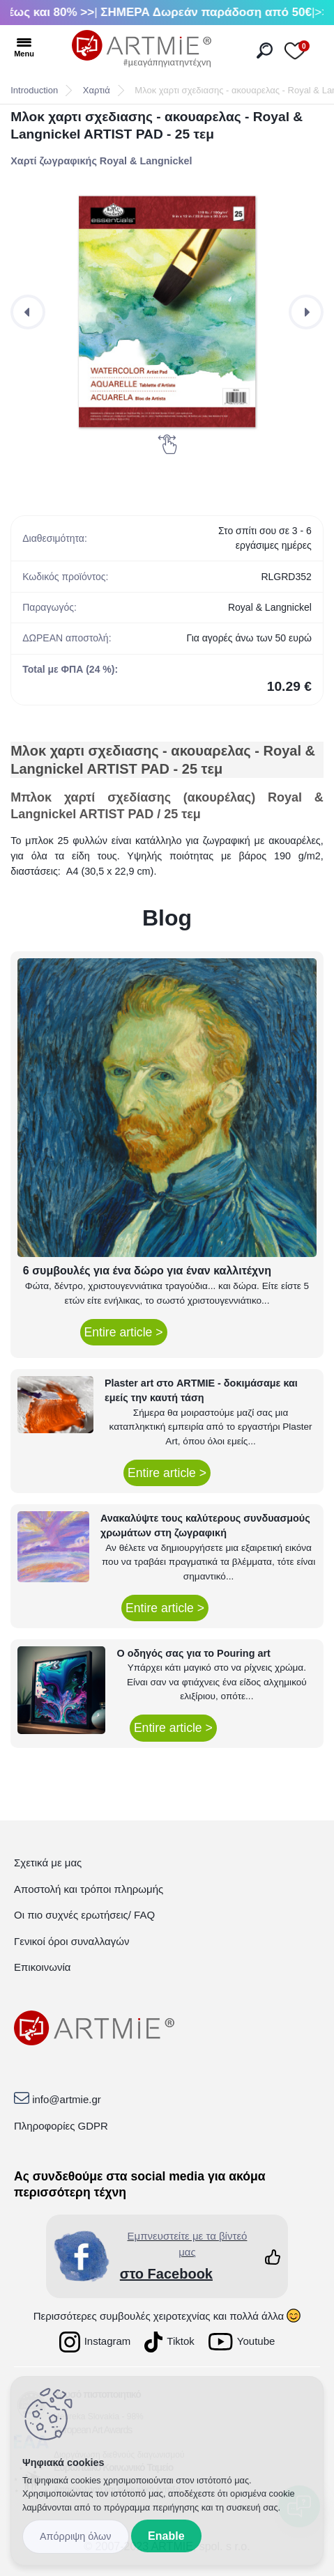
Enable (166, 2536)
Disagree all (75, 2537)
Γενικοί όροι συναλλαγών (71, 1941)
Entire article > (123, 1332)
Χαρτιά (96, 90)
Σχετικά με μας (48, 1862)
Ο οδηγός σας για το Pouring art (193, 1653)
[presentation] (27, 312)
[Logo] (141, 49)
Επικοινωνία (42, 1967)
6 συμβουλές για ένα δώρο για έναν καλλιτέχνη (147, 1271)
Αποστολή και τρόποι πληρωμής (88, 1889)
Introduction (34, 90)
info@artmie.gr (66, 2099)
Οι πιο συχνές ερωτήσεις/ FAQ (84, 1915)
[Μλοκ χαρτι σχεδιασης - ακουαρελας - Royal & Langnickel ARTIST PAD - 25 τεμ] (167, 312)
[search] (264, 50)
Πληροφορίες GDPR (61, 2126)
